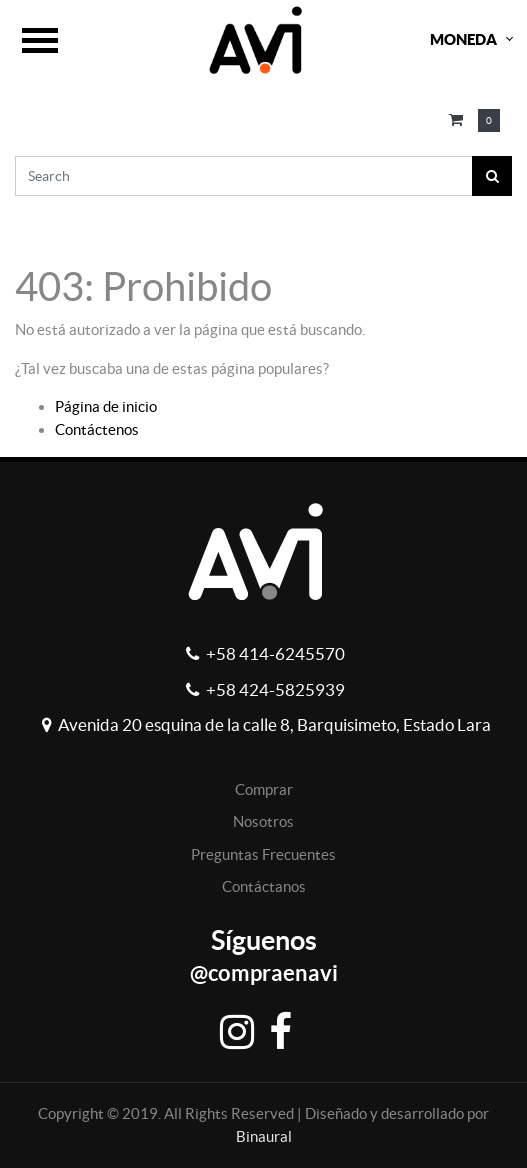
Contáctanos (264, 886)
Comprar (264, 789)
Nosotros (263, 821)
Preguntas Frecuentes (263, 854)
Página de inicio (106, 406)
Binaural (264, 1136)
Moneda (463, 39)
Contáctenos (97, 429)
